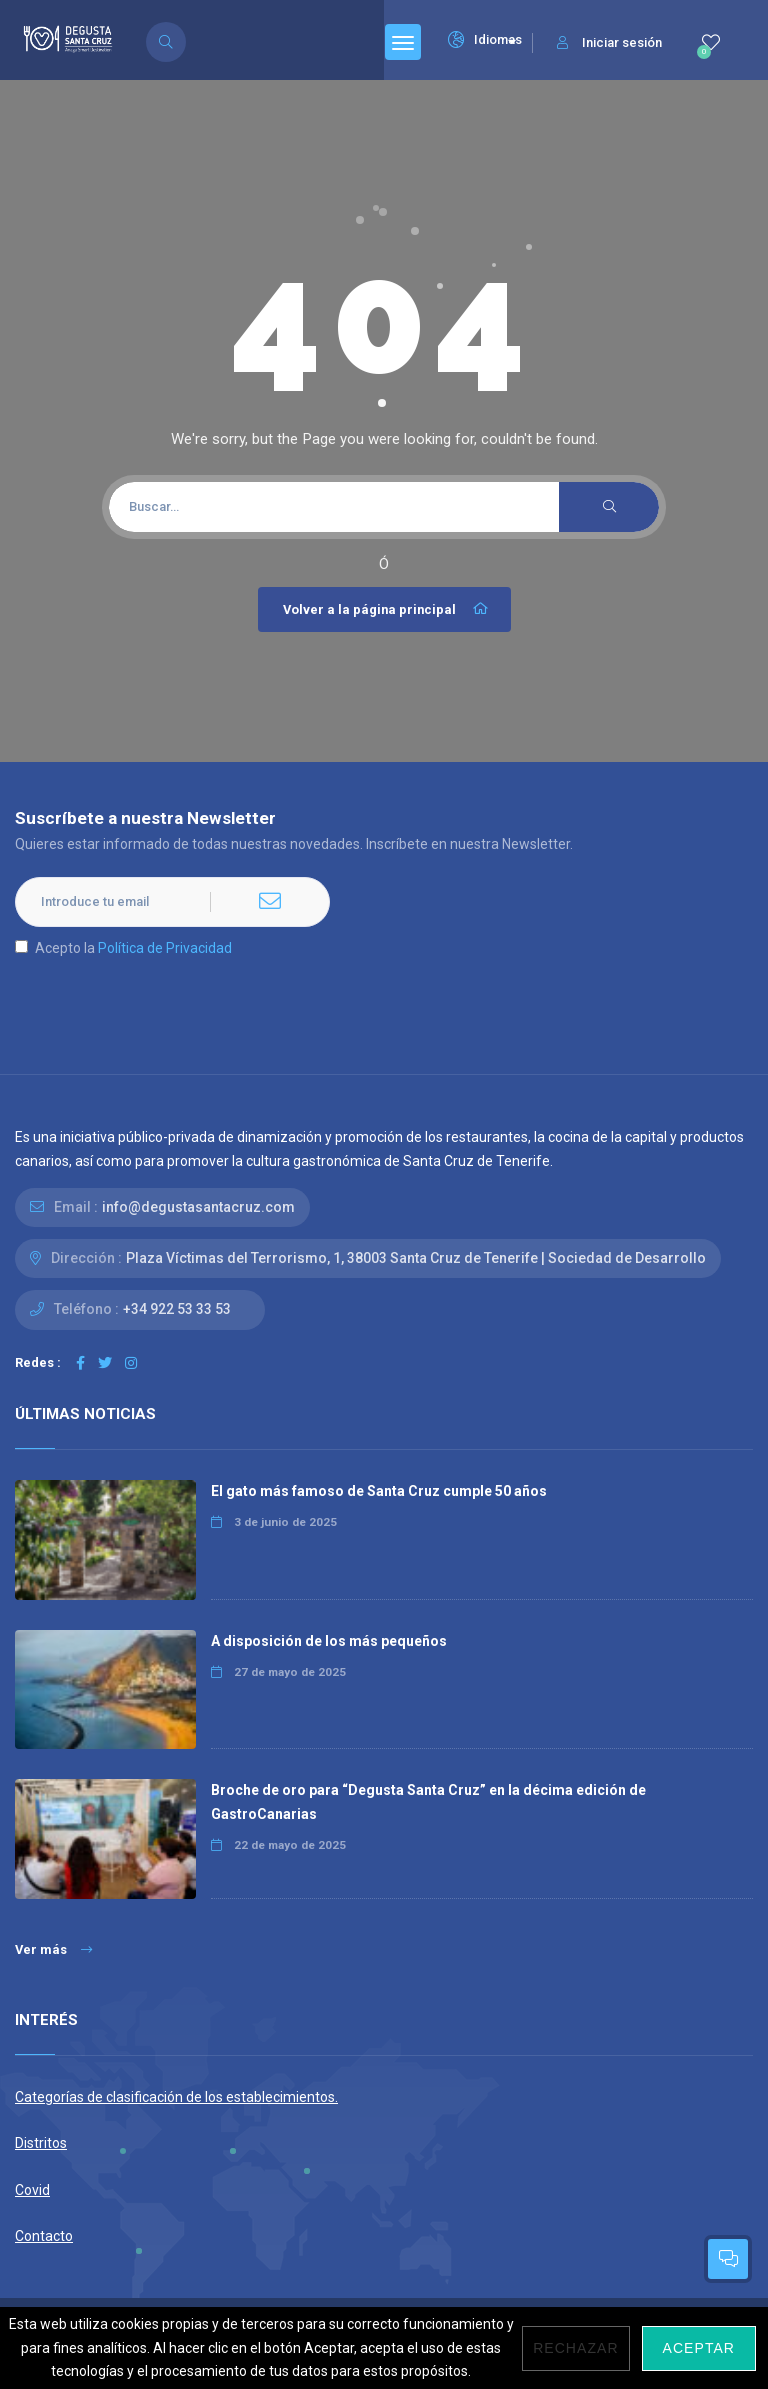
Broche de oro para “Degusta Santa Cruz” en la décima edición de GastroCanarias (428, 1801)
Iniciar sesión (609, 42)
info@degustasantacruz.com (198, 1207)
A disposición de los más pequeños (329, 1641)
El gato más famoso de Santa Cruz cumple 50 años (379, 1491)
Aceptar (699, 2348)
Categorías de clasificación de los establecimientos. (176, 2097)
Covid (32, 2190)
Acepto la (123, 948)
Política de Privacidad (165, 948)
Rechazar (575, 2348)
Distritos (41, 2143)
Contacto (44, 2236)
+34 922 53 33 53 (177, 1309)
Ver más (53, 1949)
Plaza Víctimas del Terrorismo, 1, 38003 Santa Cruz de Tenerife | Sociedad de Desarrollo (416, 1258)
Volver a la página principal (387, 609)
